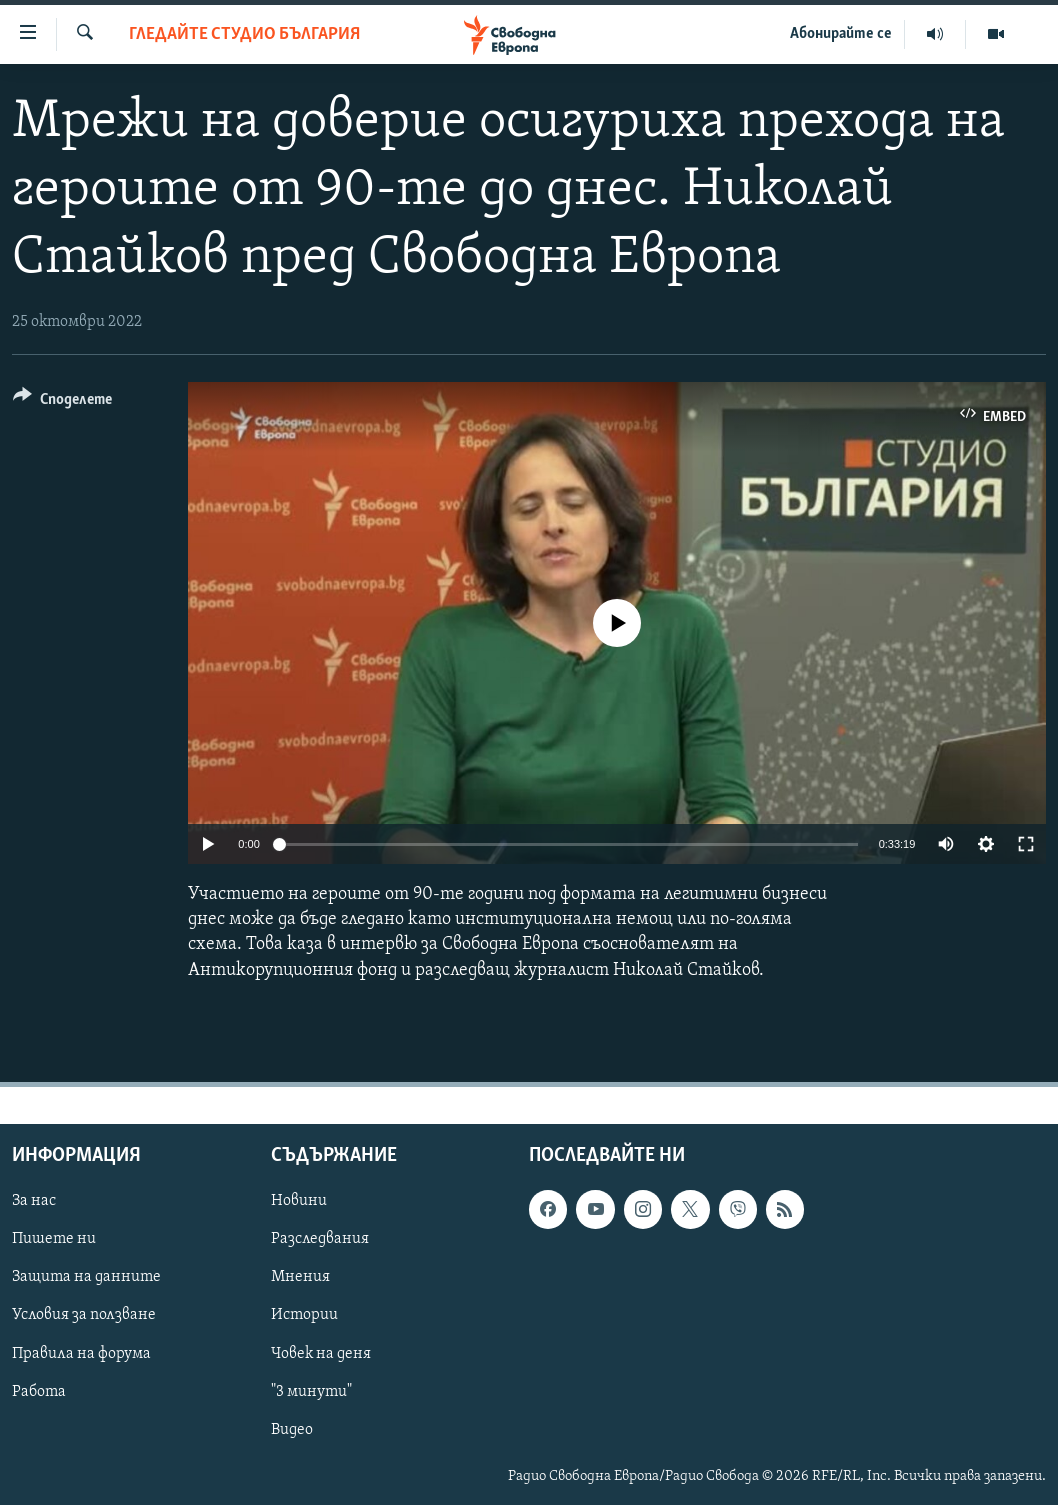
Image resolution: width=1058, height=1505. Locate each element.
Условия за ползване (84, 1315)
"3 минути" (311, 1391)
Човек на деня (321, 1353)
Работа (39, 1391)
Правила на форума (81, 1353)
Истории (304, 1315)
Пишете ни (54, 1239)
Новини (299, 1201)
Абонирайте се (841, 34)
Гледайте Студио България (244, 34)
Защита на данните (86, 1277)
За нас (34, 1201)
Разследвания (320, 1239)
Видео (292, 1429)
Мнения (300, 1277)
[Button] (62, 402)
